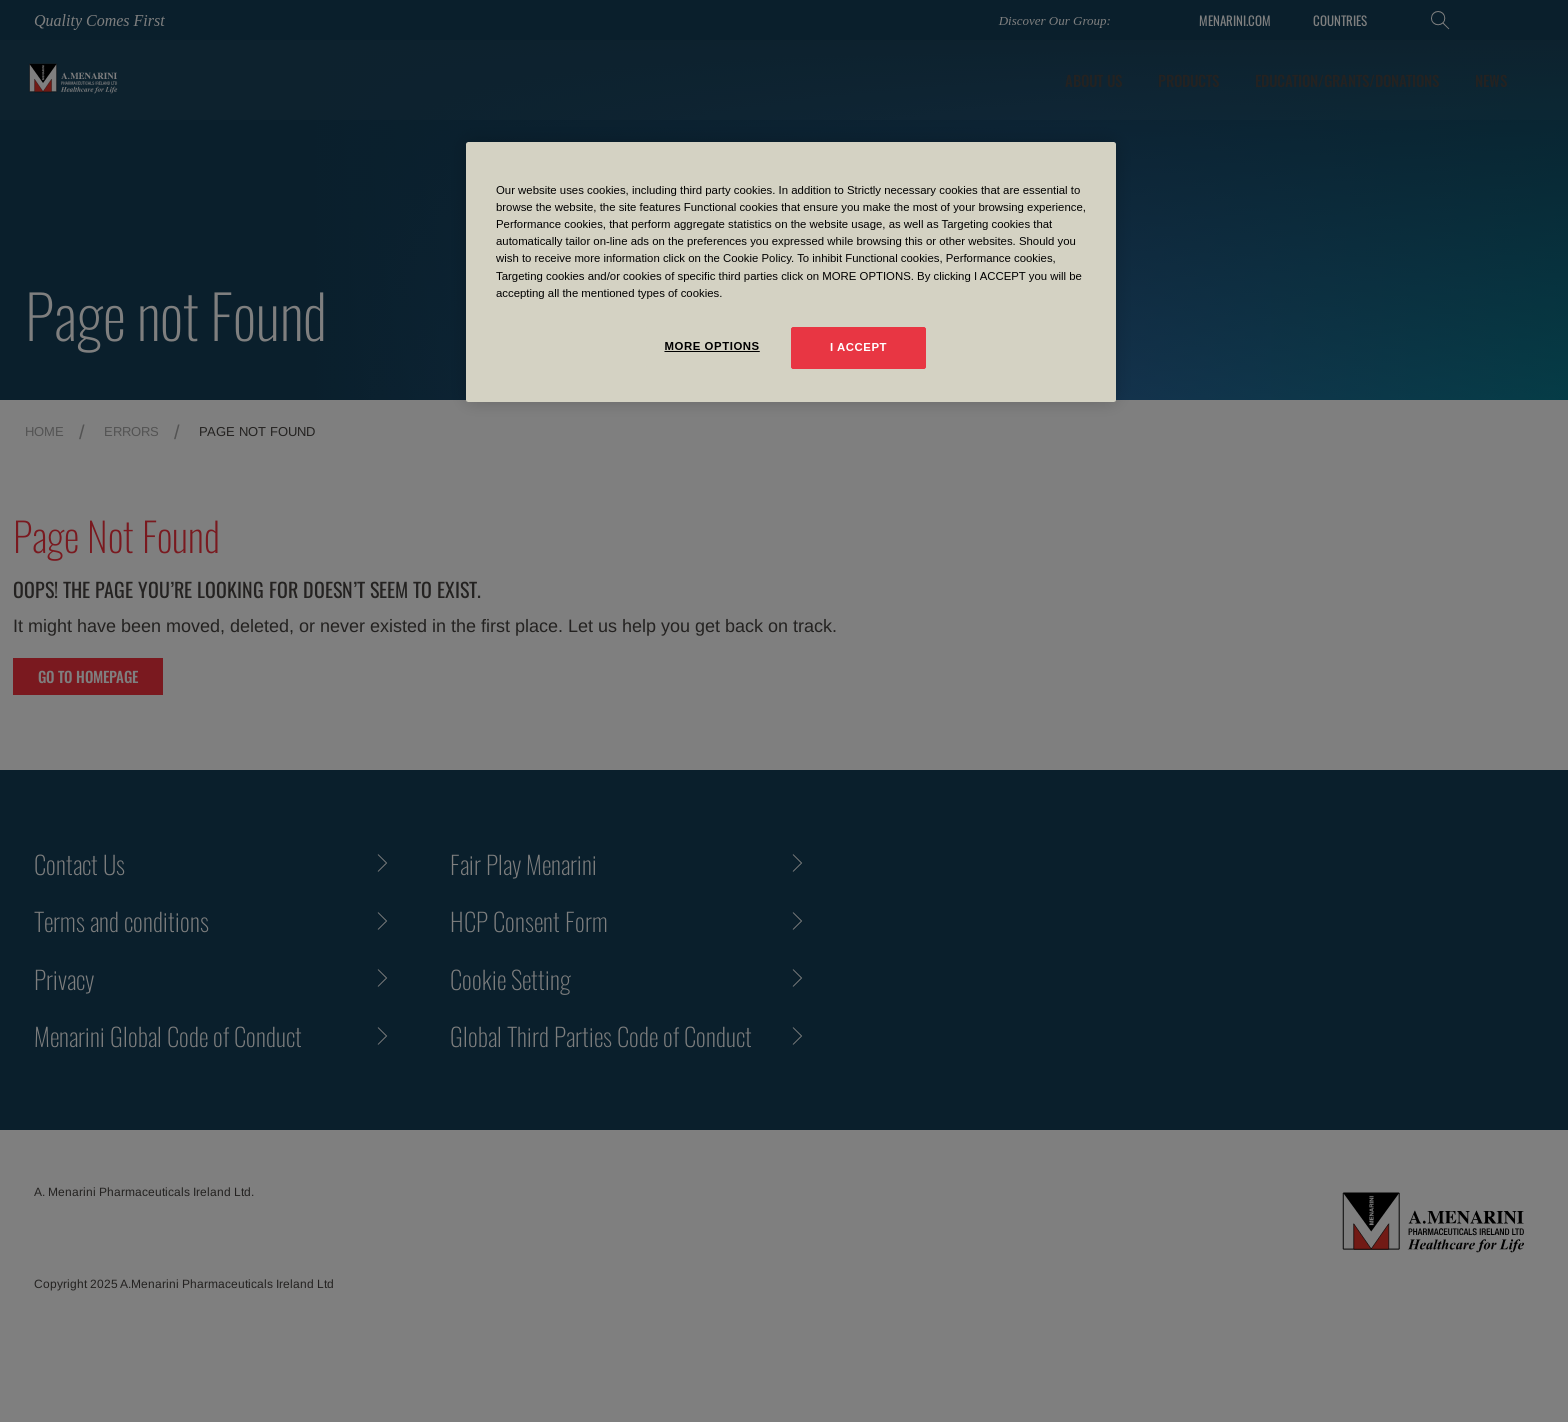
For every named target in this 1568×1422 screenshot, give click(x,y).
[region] (791, 271)
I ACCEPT (858, 347)
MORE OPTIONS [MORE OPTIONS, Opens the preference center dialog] (711, 346)
